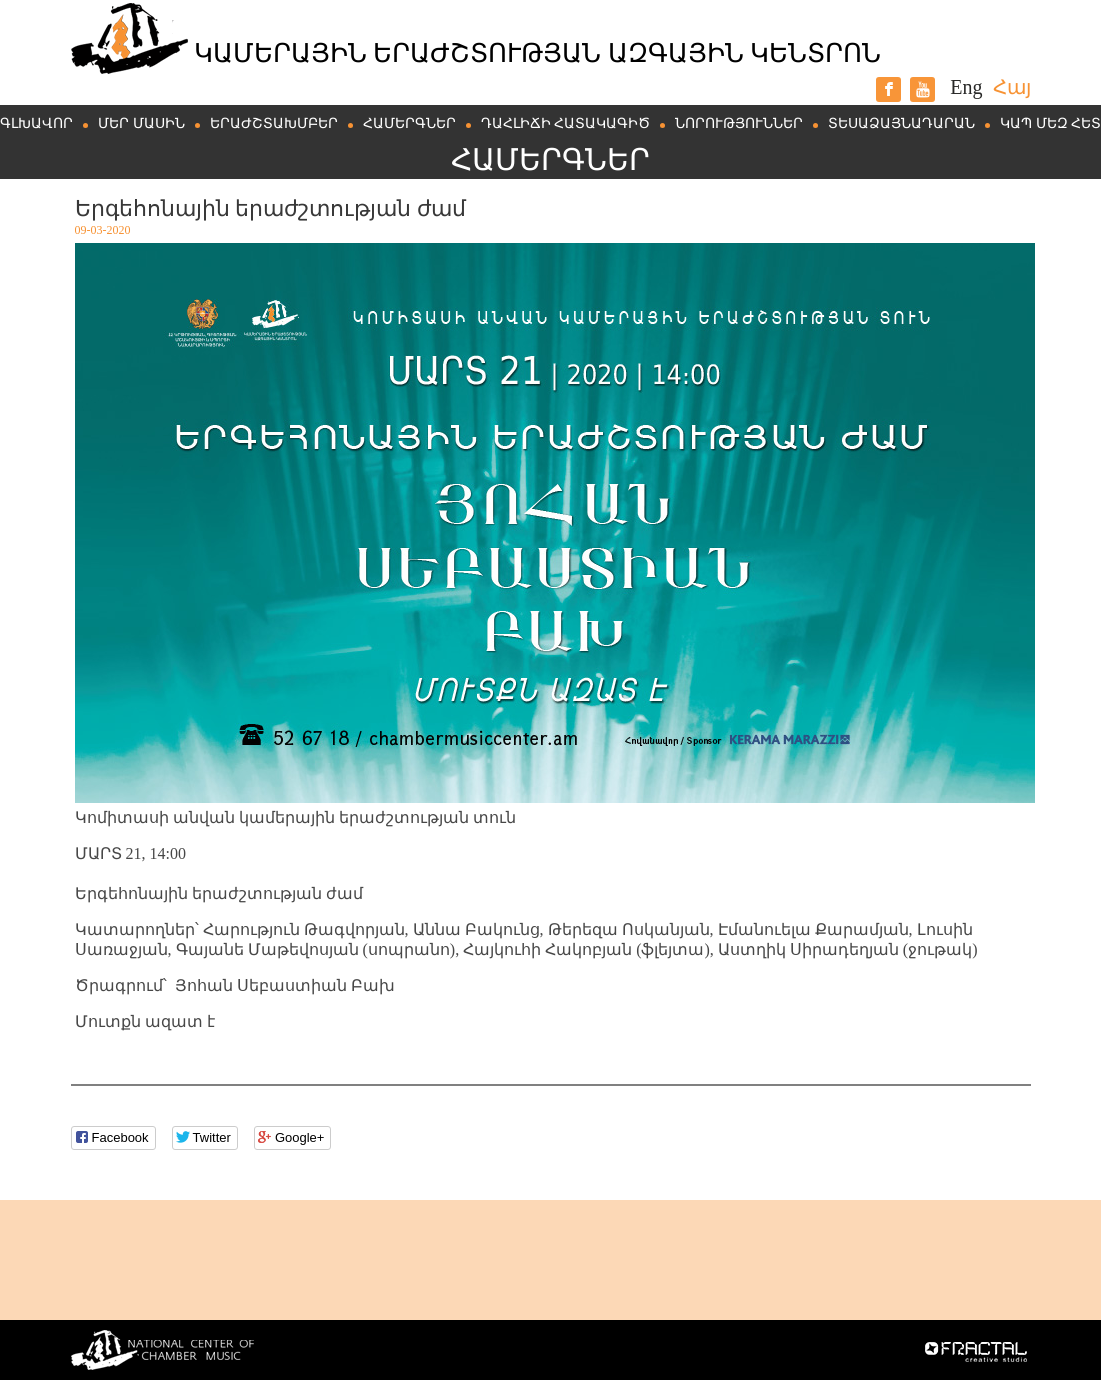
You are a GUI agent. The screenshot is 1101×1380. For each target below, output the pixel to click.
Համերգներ (409, 123)
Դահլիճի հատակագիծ (566, 123)
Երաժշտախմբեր (274, 123)
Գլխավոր (36, 123)
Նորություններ (739, 123)
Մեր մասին (141, 123)
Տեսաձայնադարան (901, 123)
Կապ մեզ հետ (1050, 123)
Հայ (1012, 87)
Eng (966, 87)
